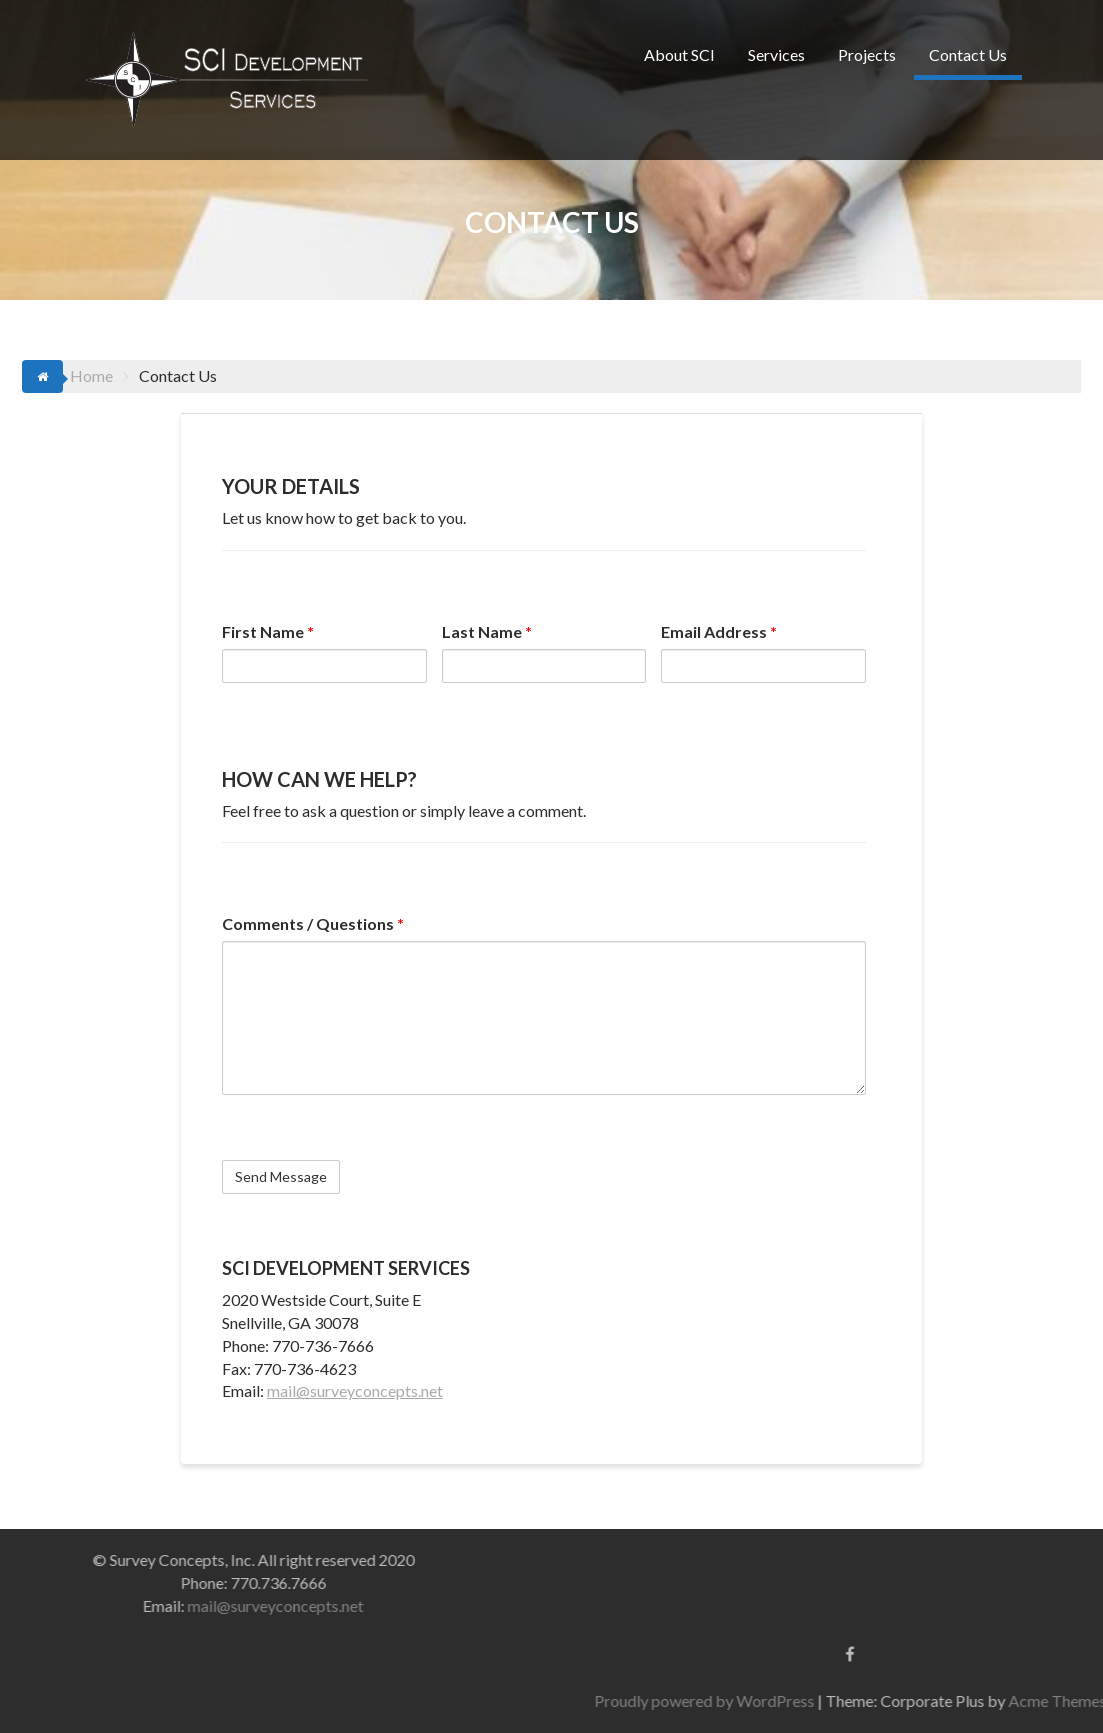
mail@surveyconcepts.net (355, 1390)
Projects (867, 54)
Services (776, 54)
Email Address (719, 631)
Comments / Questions (313, 923)
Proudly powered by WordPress (894, 1700)
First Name (268, 631)
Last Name (487, 631)
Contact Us (968, 54)
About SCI (679, 54)
